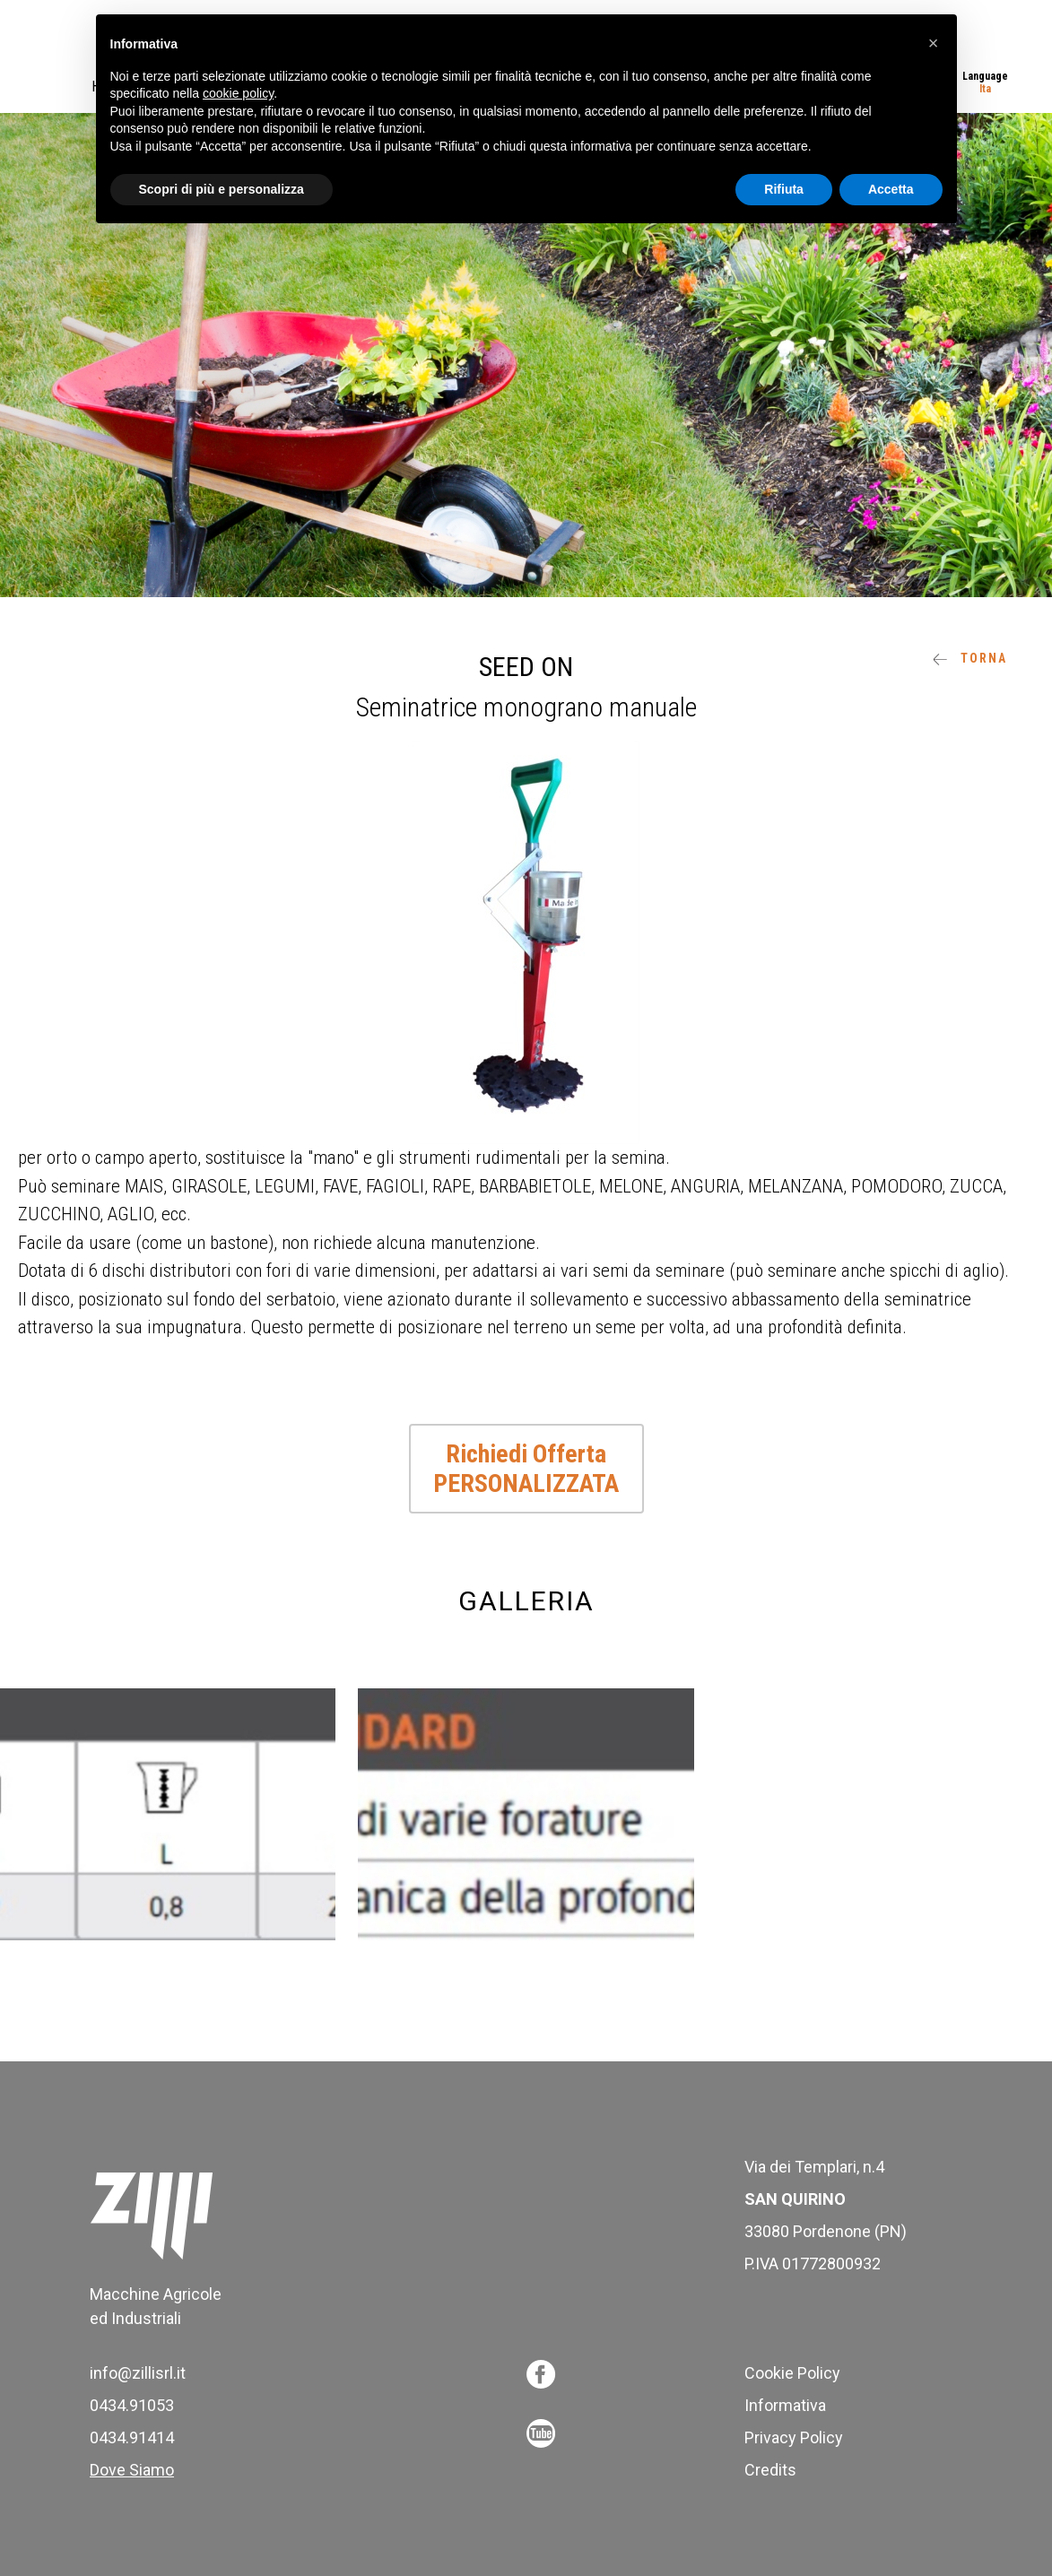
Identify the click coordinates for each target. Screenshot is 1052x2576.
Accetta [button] (891, 189)
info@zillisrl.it (138, 2373)
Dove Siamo (132, 2469)
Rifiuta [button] (784, 189)
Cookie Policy (792, 2373)
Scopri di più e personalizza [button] (221, 189)
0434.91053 (132, 2405)
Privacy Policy (793, 2437)
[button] (933, 43)
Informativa (785, 2405)
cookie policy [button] (238, 93)
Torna (970, 658)
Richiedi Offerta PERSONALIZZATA (526, 1468)
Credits (770, 2469)
